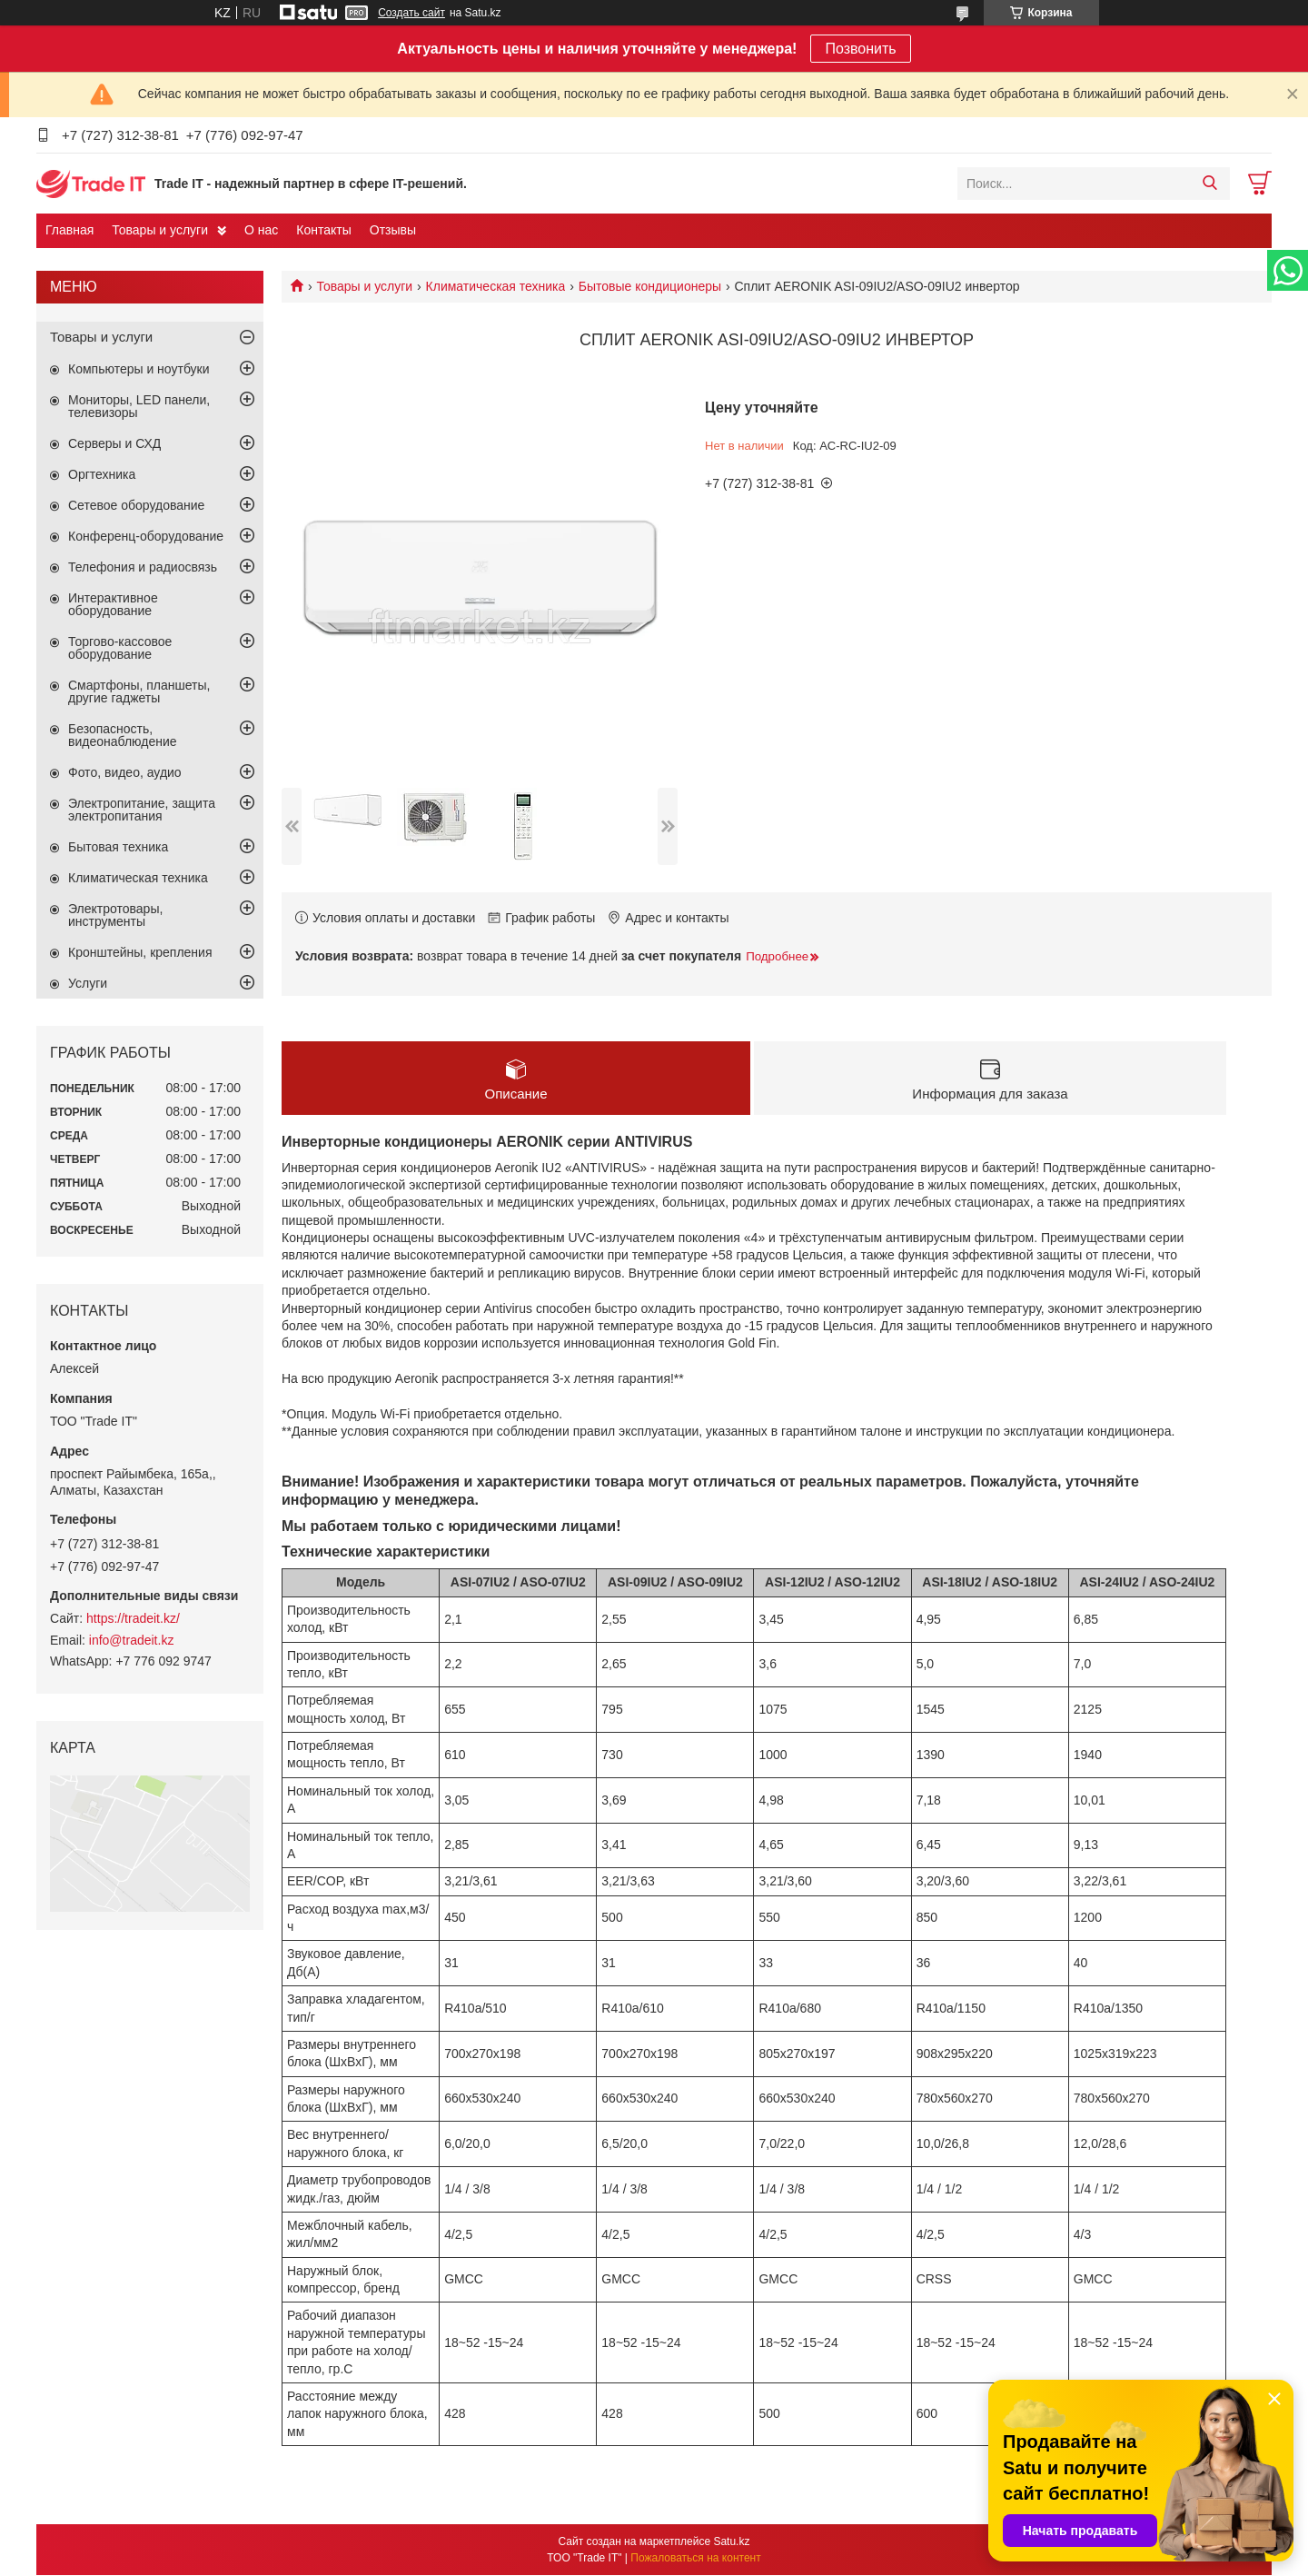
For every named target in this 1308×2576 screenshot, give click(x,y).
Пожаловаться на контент (695, 2558)
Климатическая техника (496, 286)
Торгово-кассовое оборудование (120, 647)
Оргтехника (101, 474)
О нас (261, 230)
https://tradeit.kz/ (133, 1618)
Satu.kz (731, 2542)
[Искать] (1209, 183)
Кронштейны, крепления (140, 952)
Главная (69, 230)
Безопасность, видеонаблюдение (122, 735)
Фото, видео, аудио (125, 772)
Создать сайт (411, 12)
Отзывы (393, 230)
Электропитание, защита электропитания (141, 809)
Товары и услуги (160, 230)
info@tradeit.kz (131, 1640)
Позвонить (860, 48)
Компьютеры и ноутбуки (139, 369)
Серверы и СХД (114, 443)
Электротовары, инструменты (115, 915)
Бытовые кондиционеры (650, 286)
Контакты (323, 230)
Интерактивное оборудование (113, 604)
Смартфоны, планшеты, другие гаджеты (139, 691)
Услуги (87, 983)
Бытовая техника (118, 847)
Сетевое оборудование (136, 505)
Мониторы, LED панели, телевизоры (139, 406)
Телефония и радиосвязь (142, 567)
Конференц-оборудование (145, 536)
